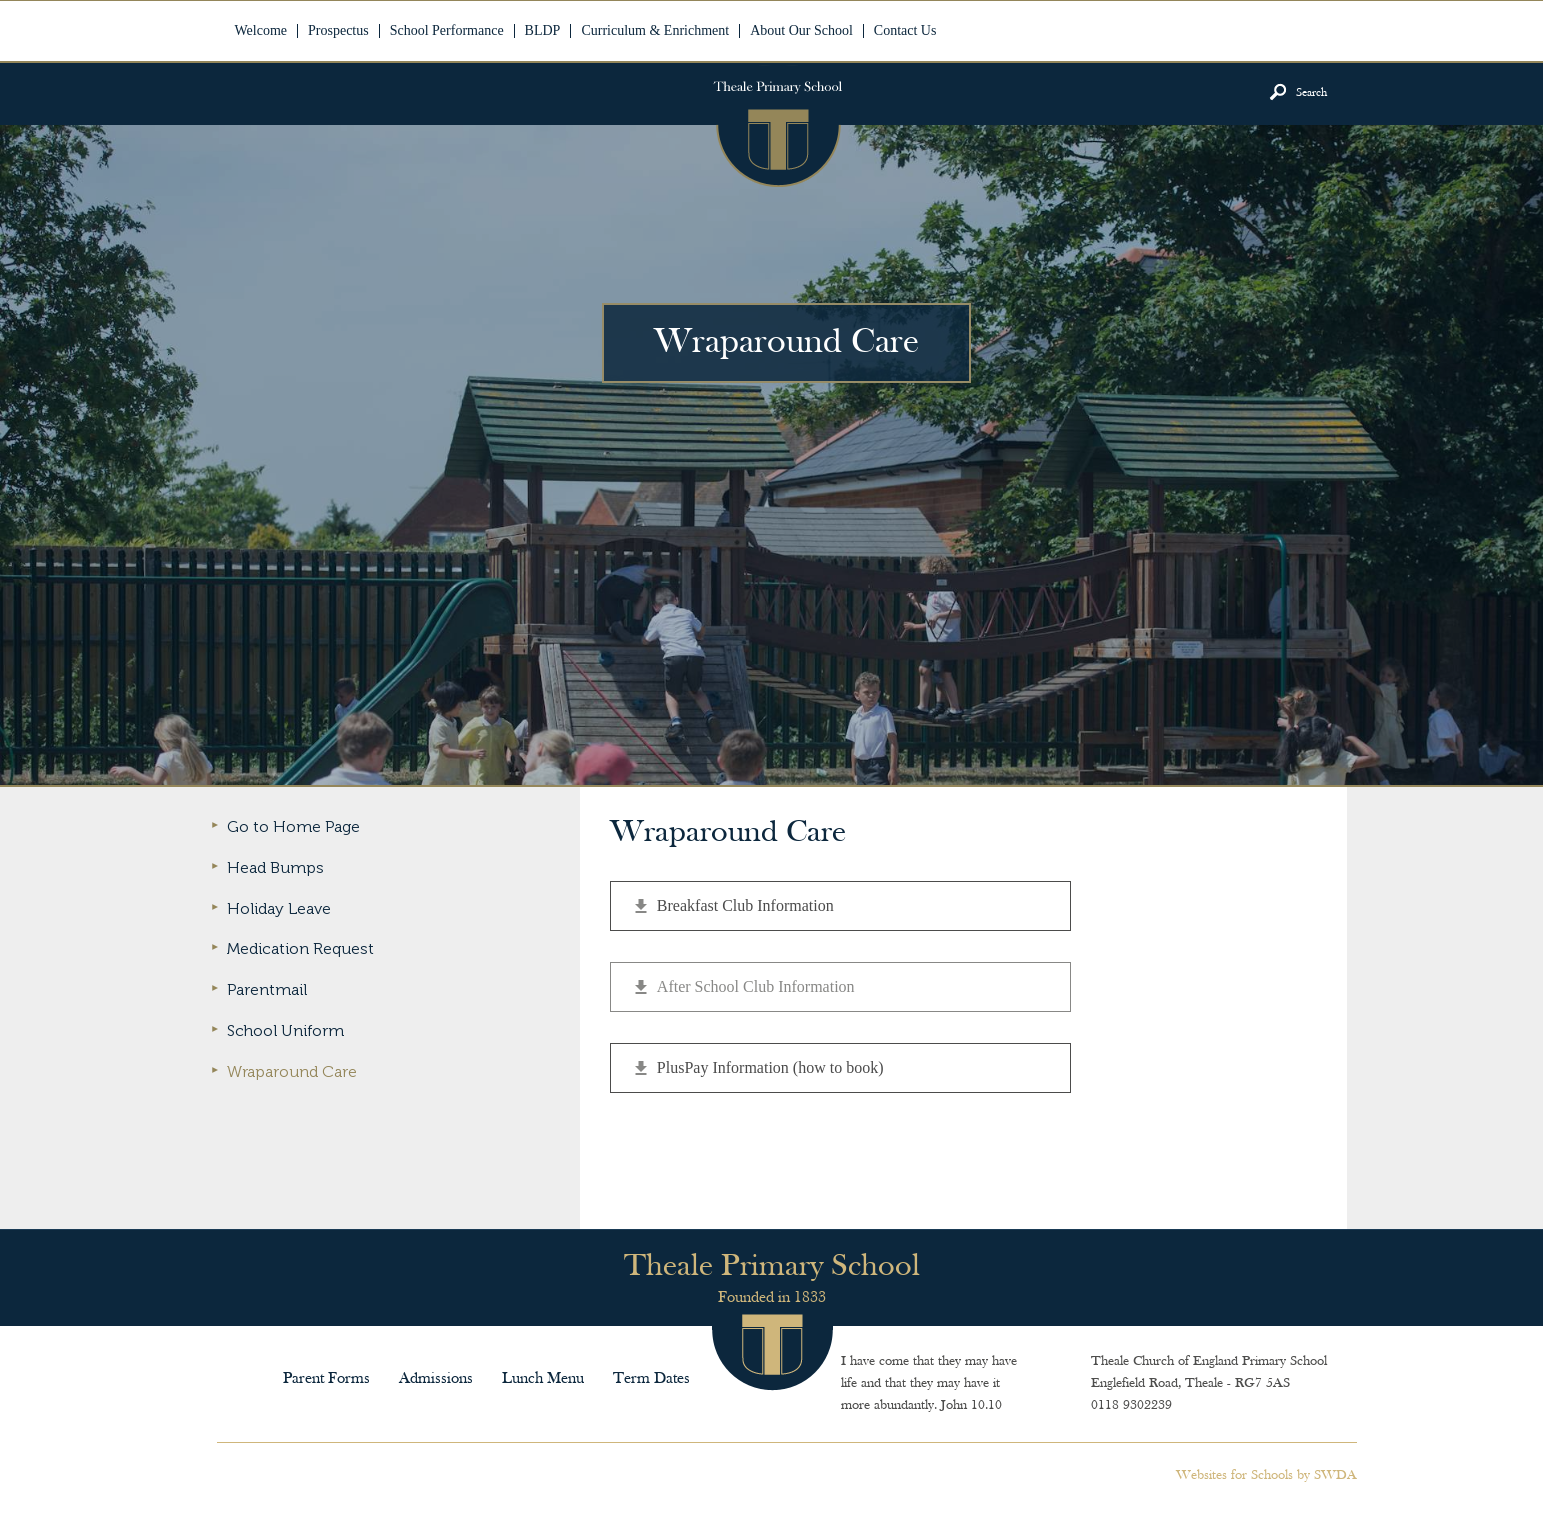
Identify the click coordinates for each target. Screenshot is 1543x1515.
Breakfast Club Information (745, 905)
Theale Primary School (777, 126)
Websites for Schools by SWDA (1266, 1475)
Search (1311, 93)
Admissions (436, 1379)
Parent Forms (326, 1379)
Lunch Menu (543, 1379)
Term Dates (651, 1379)
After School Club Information (756, 986)
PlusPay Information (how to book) (770, 1067)
